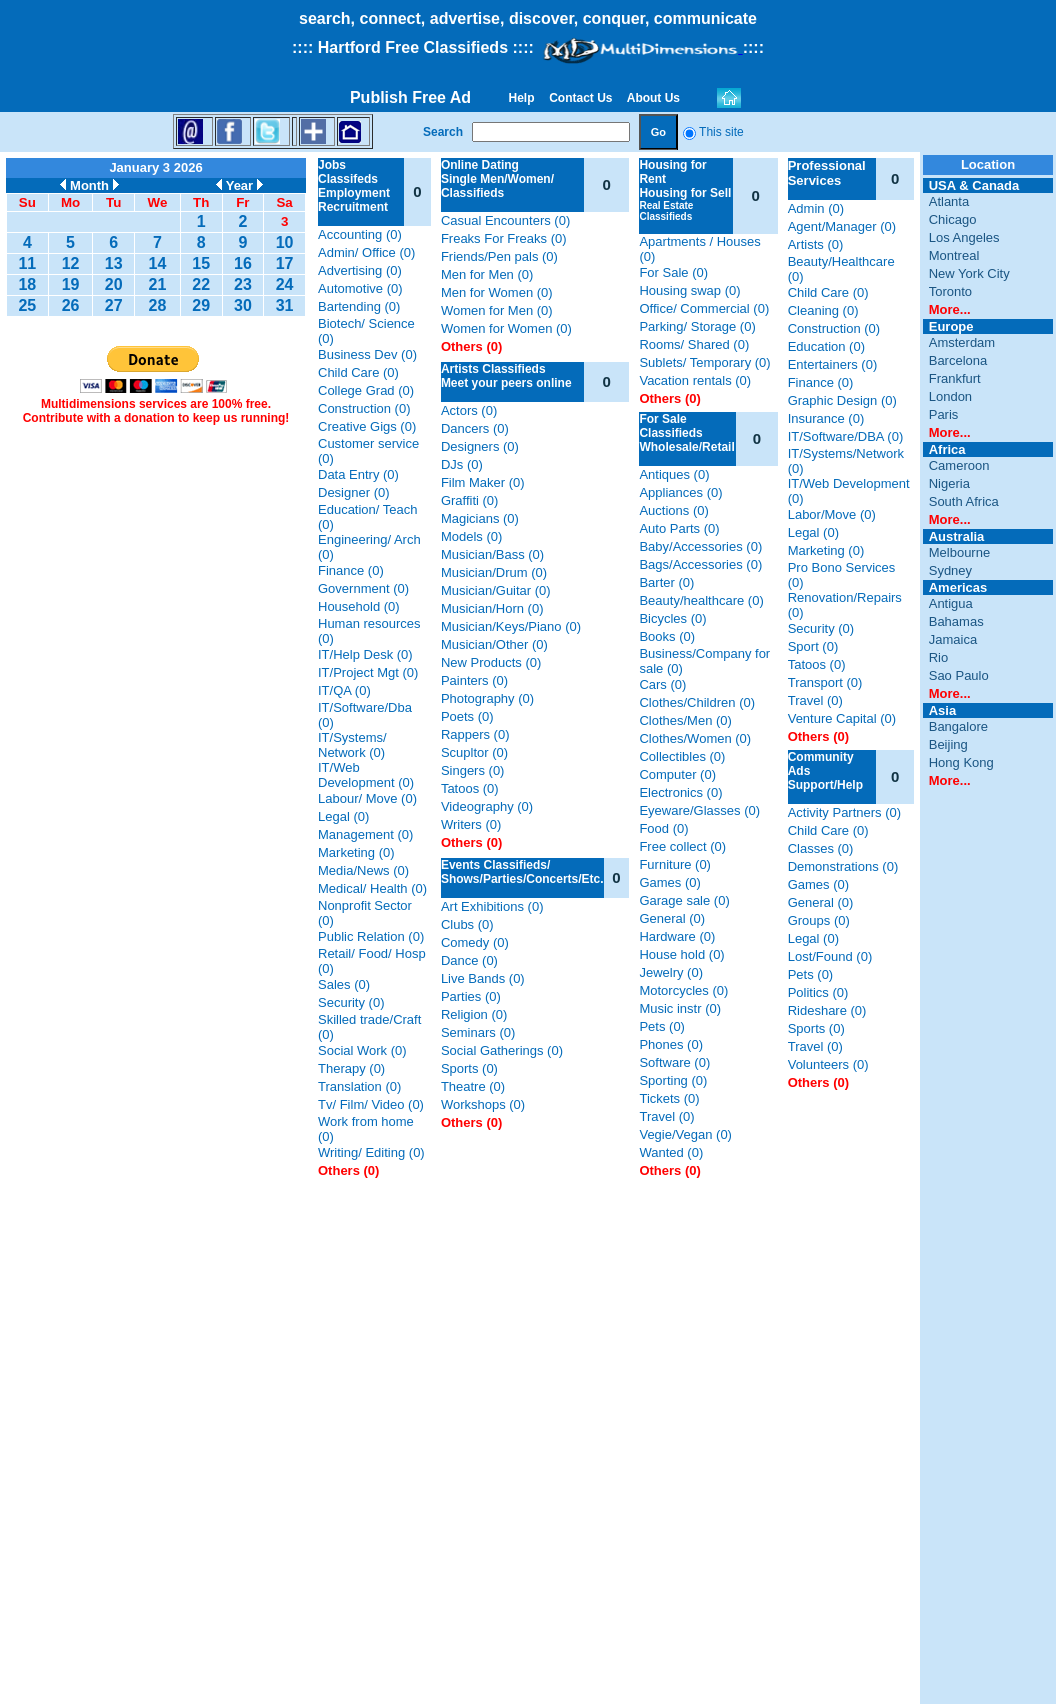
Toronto (950, 291)
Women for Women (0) (506, 328)
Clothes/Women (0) (695, 738)
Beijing (948, 744)
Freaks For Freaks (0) (504, 238)
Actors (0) (469, 410)
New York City (969, 273)
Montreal (954, 255)
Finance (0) (351, 570)
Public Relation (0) (371, 936)
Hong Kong (961, 762)
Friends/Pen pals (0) (499, 256)
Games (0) (669, 882)
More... (950, 309)
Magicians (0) (480, 518)
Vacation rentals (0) (695, 380)
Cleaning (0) (823, 310)
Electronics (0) (680, 792)
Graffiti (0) (470, 500)
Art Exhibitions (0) (492, 906)
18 (27, 284)
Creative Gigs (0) (367, 426)
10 (285, 242)
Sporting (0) (673, 1080)
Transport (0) (825, 682)
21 (158, 284)
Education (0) (826, 346)
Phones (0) (671, 1044)
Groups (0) (819, 920)
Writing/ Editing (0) (371, 1152)
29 (201, 305)
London (950, 396)
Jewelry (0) (671, 972)
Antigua (951, 603)
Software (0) (674, 1062)
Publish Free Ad (410, 97)
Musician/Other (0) (494, 644)
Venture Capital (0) (842, 718)
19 (71, 284)
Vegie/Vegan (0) (685, 1134)
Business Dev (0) (367, 354)
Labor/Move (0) (832, 514)
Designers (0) (480, 446)
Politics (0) (818, 992)
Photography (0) (487, 698)
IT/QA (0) (344, 690)
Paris (944, 414)
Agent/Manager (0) (842, 226)
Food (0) (663, 828)
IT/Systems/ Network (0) (352, 745)
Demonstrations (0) (843, 866)
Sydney (950, 570)
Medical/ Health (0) (372, 888)
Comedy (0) (475, 942)
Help (521, 98)
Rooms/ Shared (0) (694, 344)
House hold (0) (681, 954)
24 (285, 284)
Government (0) (363, 588)
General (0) (672, 918)
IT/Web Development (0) (366, 775)
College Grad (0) (366, 390)
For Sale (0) (673, 272)
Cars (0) (662, 684)
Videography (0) (487, 806)
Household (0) (359, 606)
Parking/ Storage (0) (697, 326)
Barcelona (958, 360)
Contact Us (581, 98)
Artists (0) (816, 244)
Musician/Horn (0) (492, 608)
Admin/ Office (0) (366, 252)
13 (114, 263)
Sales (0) (344, 984)
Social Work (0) (362, 1050)
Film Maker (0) (483, 482)
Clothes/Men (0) (685, 720)
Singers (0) (473, 770)
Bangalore (958, 726)
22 (201, 284)
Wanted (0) (671, 1152)
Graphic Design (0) (842, 400)
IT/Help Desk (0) (365, 654)
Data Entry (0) (358, 474)
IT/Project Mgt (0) (368, 672)
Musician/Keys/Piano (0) (511, 626)
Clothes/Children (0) (697, 702)
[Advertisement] (156, 741)
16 (243, 263)
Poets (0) (467, 716)
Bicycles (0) (672, 618)
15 (201, 263)
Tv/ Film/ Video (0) (371, 1104)
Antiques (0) (674, 474)
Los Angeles (964, 237)
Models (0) (471, 536)
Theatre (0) (473, 1086)
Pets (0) (662, 1026)
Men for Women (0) (497, 292)
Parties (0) (471, 996)
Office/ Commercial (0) (704, 308)
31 (285, 305)
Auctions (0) (673, 510)
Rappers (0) (475, 734)
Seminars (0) (478, 1032)
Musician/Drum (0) (494, 572)
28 (158, 305)
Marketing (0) (356, 852)
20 (114, 284)
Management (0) (365, 834)
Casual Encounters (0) (505, 220)
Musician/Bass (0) (492, 554)
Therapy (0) (351, 1068)
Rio (939, 657)
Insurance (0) (826, 418)
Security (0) (351, 1002)
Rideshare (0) (827, 1010)
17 (285, 263)
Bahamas (956, 621)
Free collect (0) (682, 846)
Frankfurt (955, 378)
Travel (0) (666, 1116)
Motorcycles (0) (683, 990)
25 (27, 305)
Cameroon (959, 465)
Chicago (953, 219)
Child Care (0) (358, 372)
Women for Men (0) (497, 310)
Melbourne (959, 552)
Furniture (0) (675, 864)
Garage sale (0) (684, 900)
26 (71, 305)
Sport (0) (813, 646)
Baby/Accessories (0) (700, 546)
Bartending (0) (359, 306)
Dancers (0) (475, 428)
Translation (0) (359, 1086)
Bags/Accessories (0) (700, 564)
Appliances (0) (680, 492)
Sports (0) (469, 1068)
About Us (654, 98)
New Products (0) (491, 662)
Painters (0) (474, 680)
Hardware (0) (677, 936)
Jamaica (953, 639)
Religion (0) (474, 1014)
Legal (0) (343, 816)
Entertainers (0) (833, 364)
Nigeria (949, 483)
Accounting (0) (360, 234)
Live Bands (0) (483, 978)
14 (158, 263)
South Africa (964, 501)
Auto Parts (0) (679, 528)
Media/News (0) (363, 870)
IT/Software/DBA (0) (846, 436)
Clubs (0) (467, 924)
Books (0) (667, 636)
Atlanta (949, 201)
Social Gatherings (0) (502, 1050)
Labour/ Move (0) (367, 798)
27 (114, 305)
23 (243, 284)
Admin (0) (816, 208)
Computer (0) (677, 774)
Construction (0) (364, 408)
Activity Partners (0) (844, 812)
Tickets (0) (669, 1098)
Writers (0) (471, 824)
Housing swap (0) (689, 290)
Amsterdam (962, 342)
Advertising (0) (360, 270)
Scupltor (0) (474, 752)
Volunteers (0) (828, 1064)
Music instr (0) (680, 1008)
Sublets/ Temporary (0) (704, 362)
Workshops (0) (483, 1104)
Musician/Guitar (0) (496, 590)
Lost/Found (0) (830, 956)
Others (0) (348, 1170)
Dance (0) (469, 960)
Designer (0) (354, 492)
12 (71, 263)
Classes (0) (821, 848)
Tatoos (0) (470, 788)
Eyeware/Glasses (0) (699, 810)
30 (243, 305)
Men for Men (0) (487, 274)
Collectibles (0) (682, 756)
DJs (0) (462, 464)
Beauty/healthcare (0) (701, 600)
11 (27, 263)
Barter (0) (666, 582)
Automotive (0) (360, 288)
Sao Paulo (959, 675)
